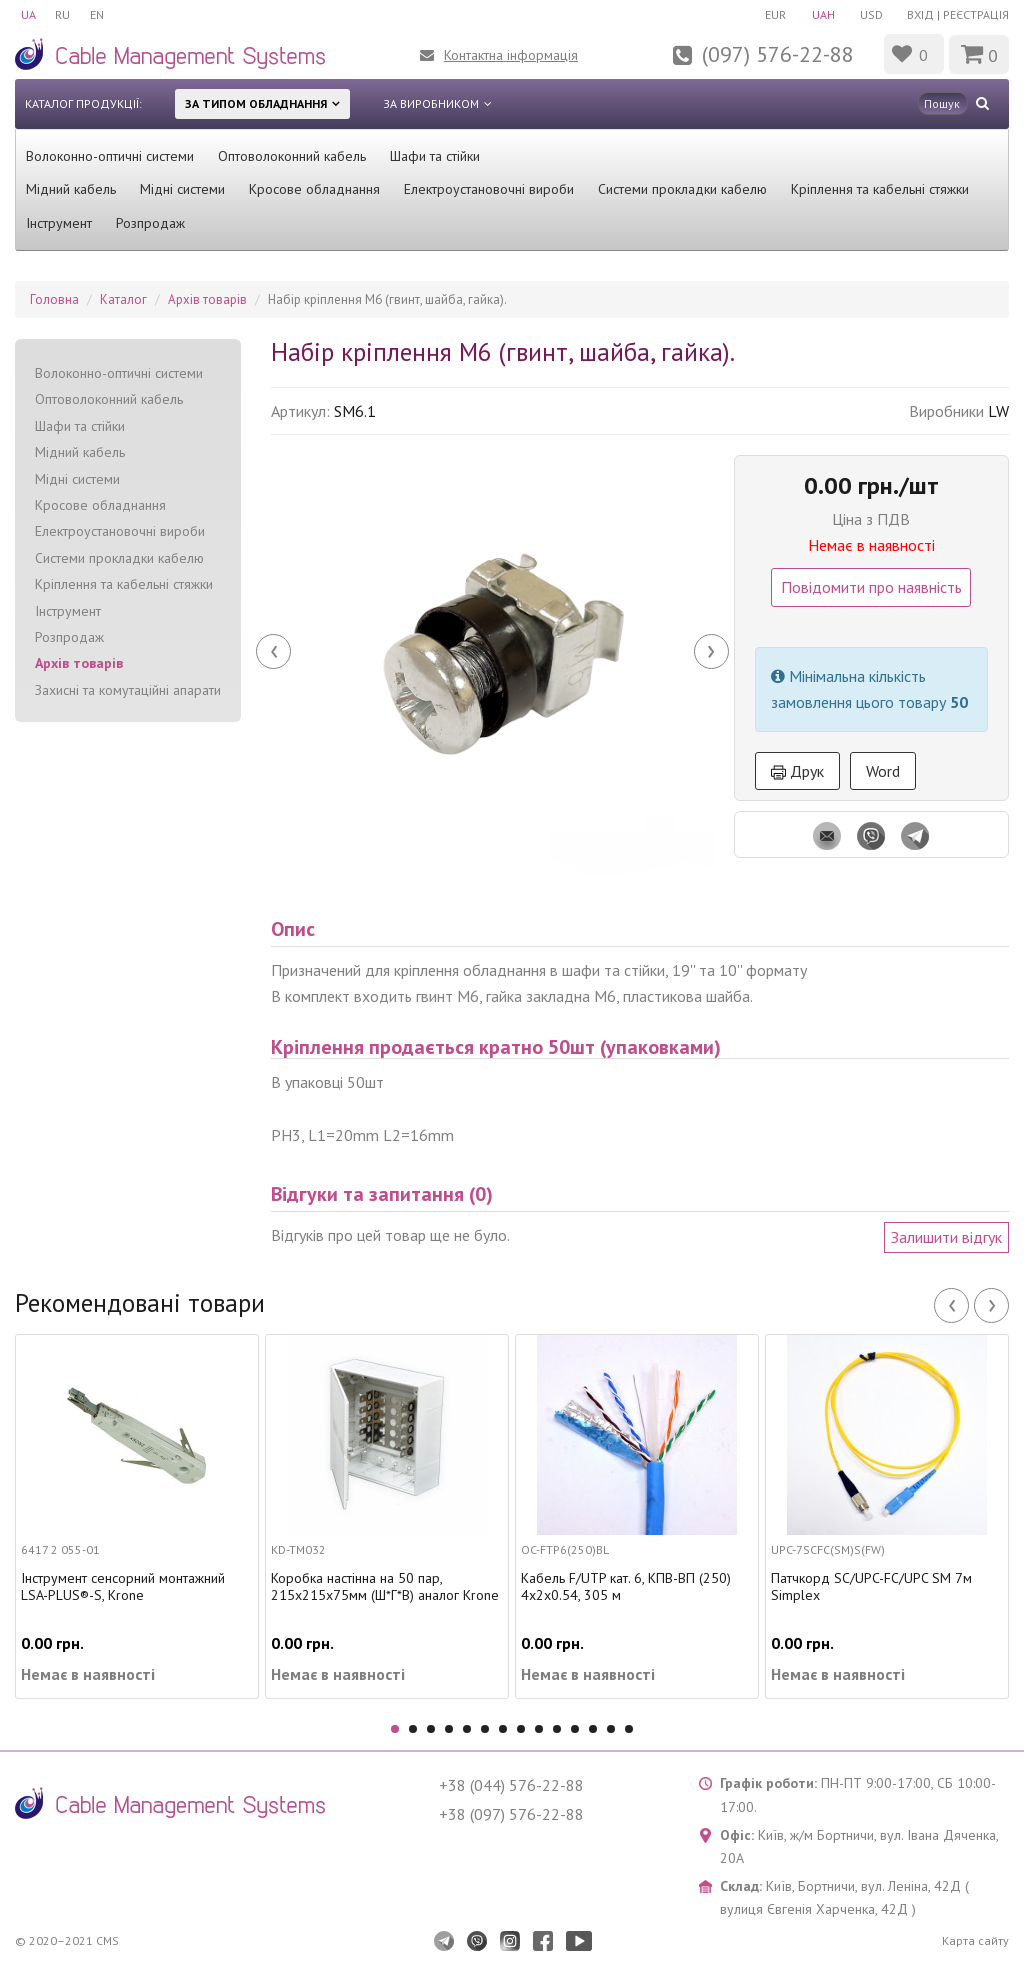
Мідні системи (182, 189)
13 (611, 1729)
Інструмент (59, 223)
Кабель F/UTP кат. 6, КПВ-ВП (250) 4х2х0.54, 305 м (626, 1587)
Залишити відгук (946, 1237)
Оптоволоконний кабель (292, 156)
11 (575, 1729)
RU (63, 14)
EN (98, 14)
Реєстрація (976, 14)
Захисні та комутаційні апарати (128, 690)
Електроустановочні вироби (489, 189)
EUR (773, 14)
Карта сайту (975, 1940)
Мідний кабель (71, 189)
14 (629, 1729)
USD (870, 14)
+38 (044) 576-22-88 (511, 1785)
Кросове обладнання (314, 189)
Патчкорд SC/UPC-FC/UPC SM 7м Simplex (871, 1587)
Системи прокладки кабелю (682, 189)
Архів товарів (79, 663)
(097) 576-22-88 (778, 54)
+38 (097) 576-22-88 (511, 1814)
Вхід (920, 14)
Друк (797, 771)
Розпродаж (150, 223)
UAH (821, 14)
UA (28, 14)
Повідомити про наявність (871, 587)
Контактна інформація (511, 55)
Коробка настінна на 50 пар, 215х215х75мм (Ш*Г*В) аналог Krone (385, 1587)
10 (557, 1729)
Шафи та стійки (435, 156)
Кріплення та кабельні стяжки (880, 189)
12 (593, 1729)
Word (883, 771)
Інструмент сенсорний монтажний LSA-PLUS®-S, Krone (123, 1587)
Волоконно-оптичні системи (110, 156)
